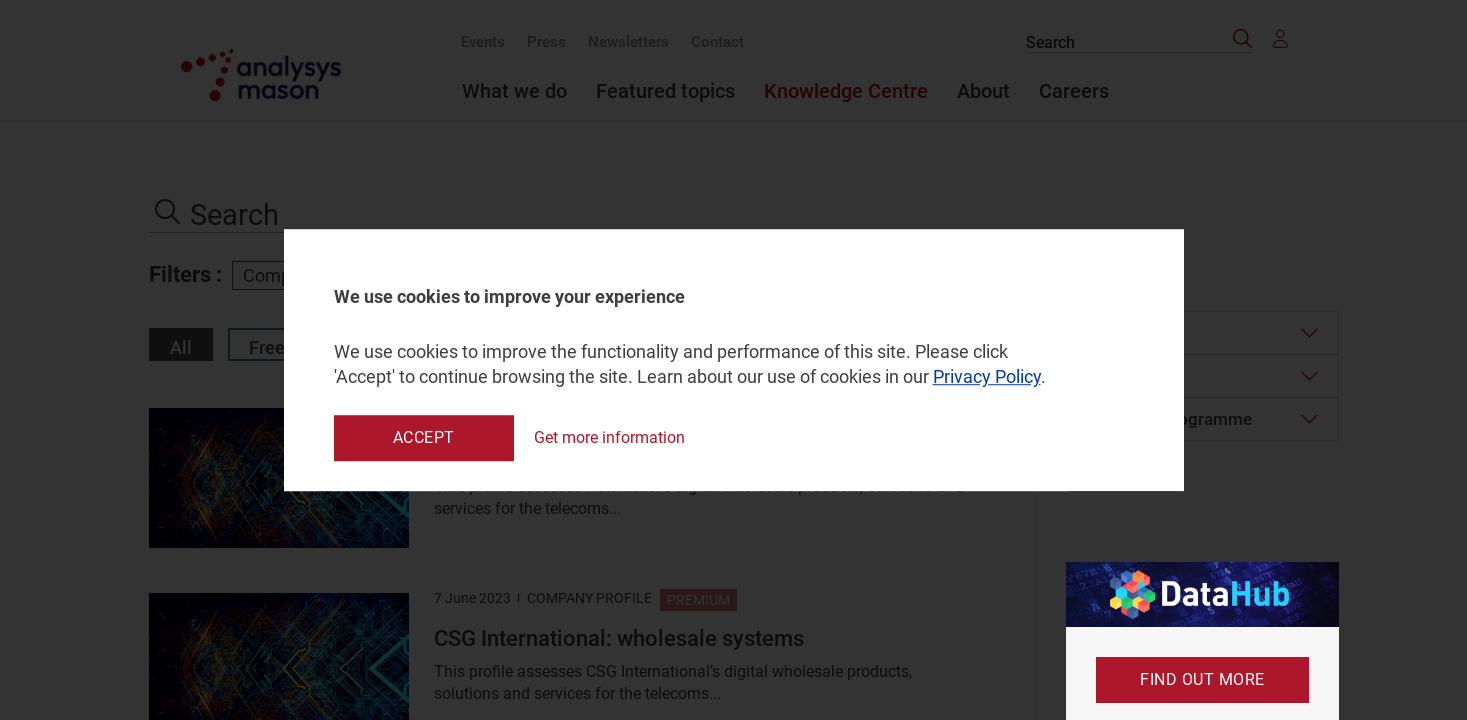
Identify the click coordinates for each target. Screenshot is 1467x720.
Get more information (609, 437)
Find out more (1202, 679)
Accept (424, 437)
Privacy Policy (987, 377)
